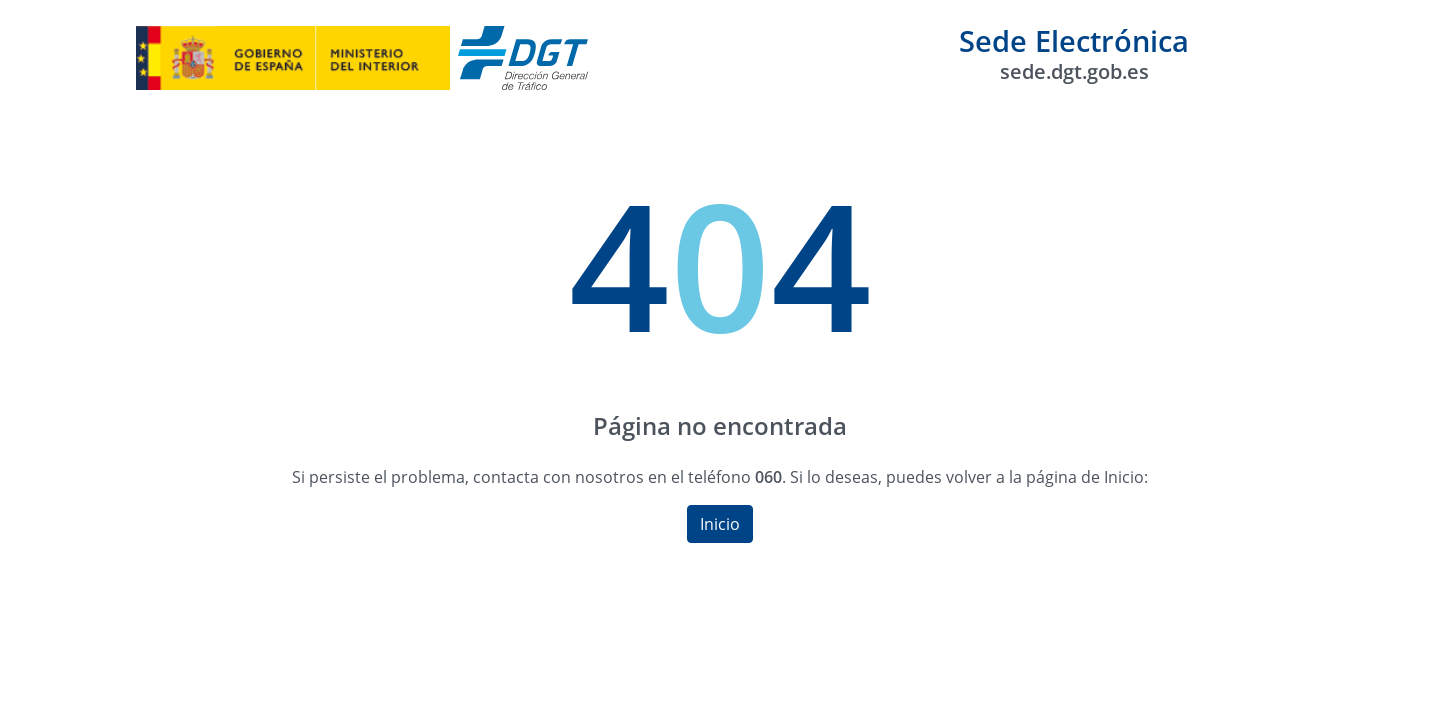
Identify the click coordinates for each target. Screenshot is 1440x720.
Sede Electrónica (1074, 52)
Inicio (720, 524)
